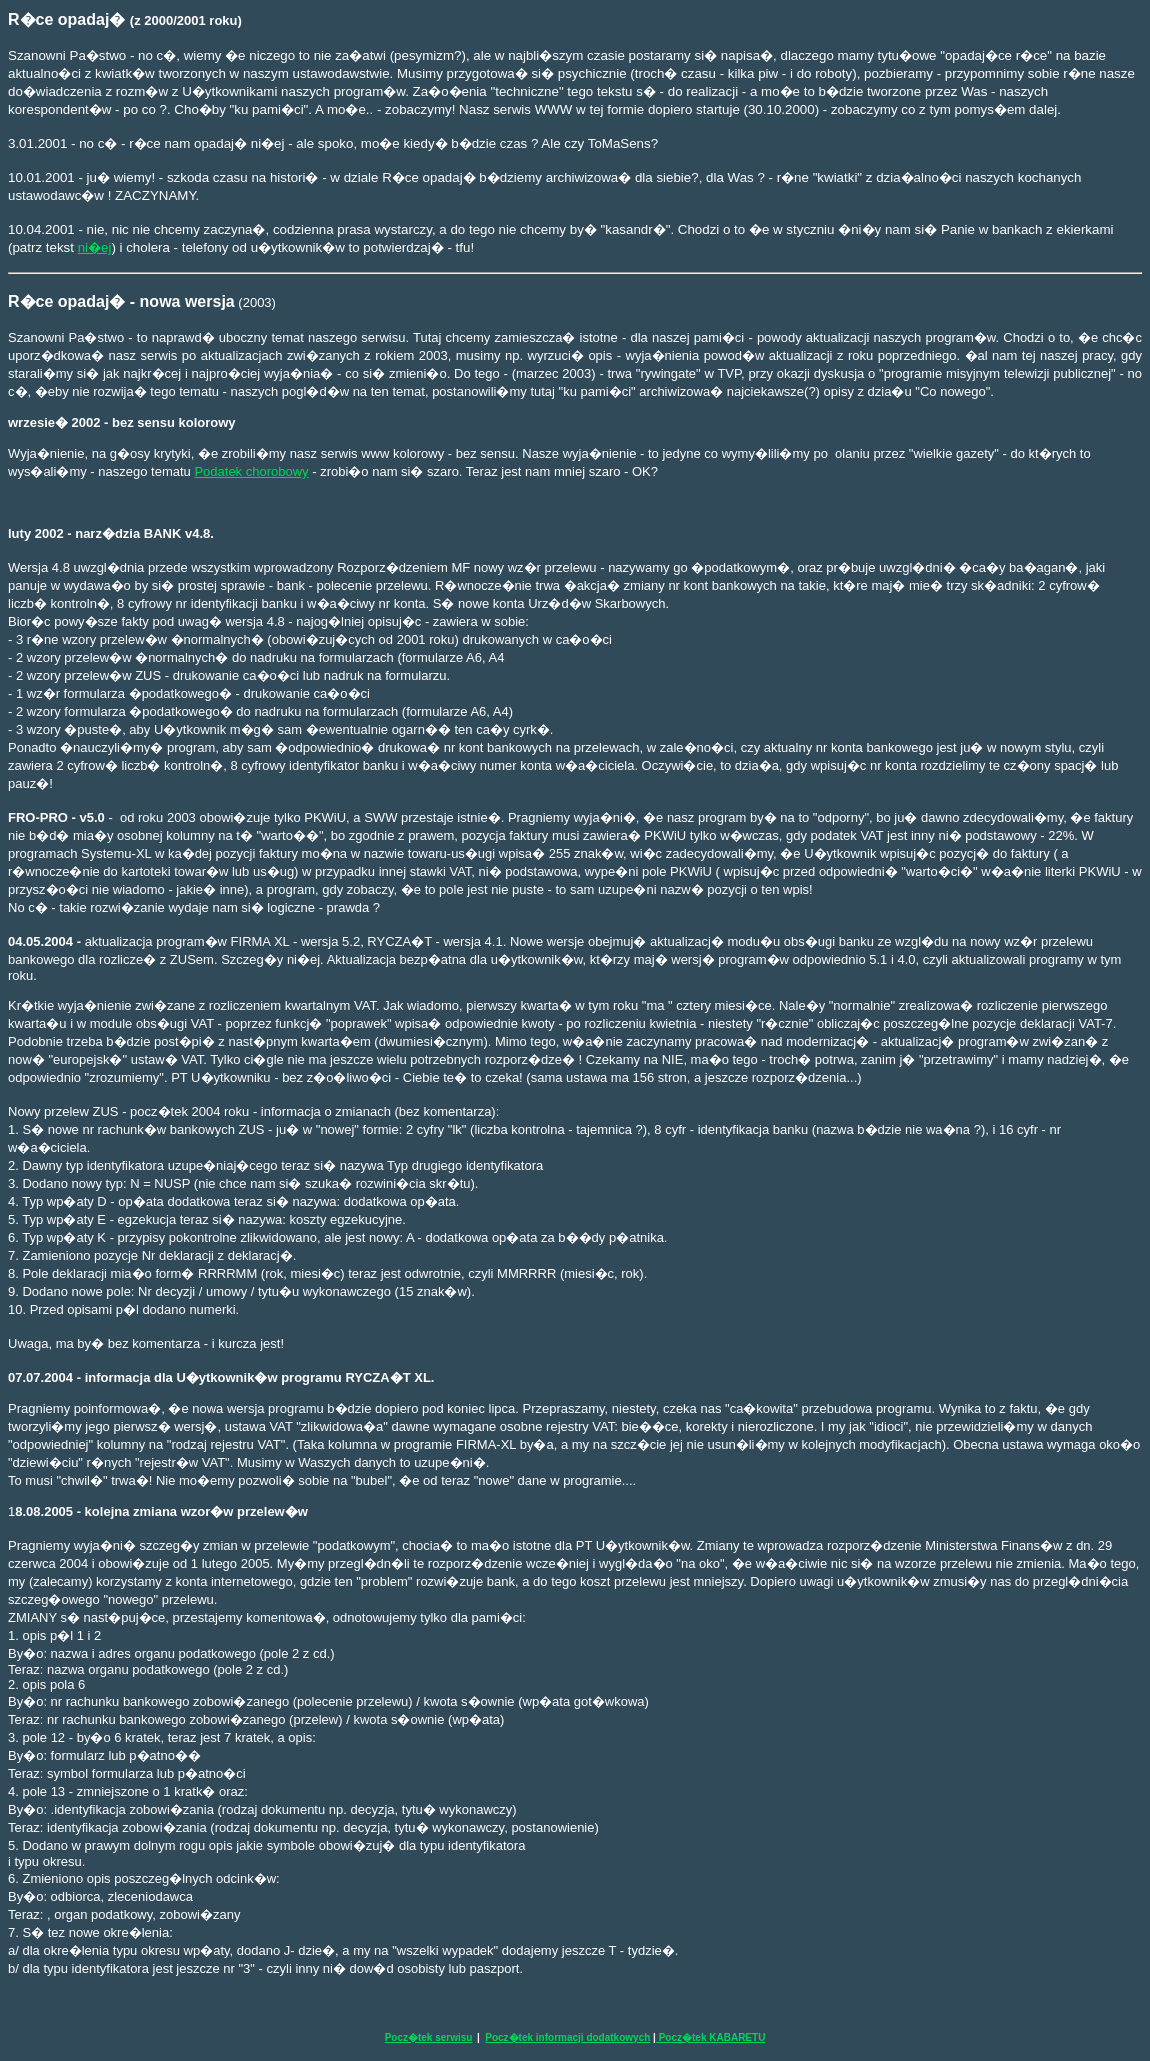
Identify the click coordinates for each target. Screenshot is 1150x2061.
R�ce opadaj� (66, 301)
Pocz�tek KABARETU (710, 2037)
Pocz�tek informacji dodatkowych (567, 2037)
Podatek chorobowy (251, 471)
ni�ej (95, 247)
